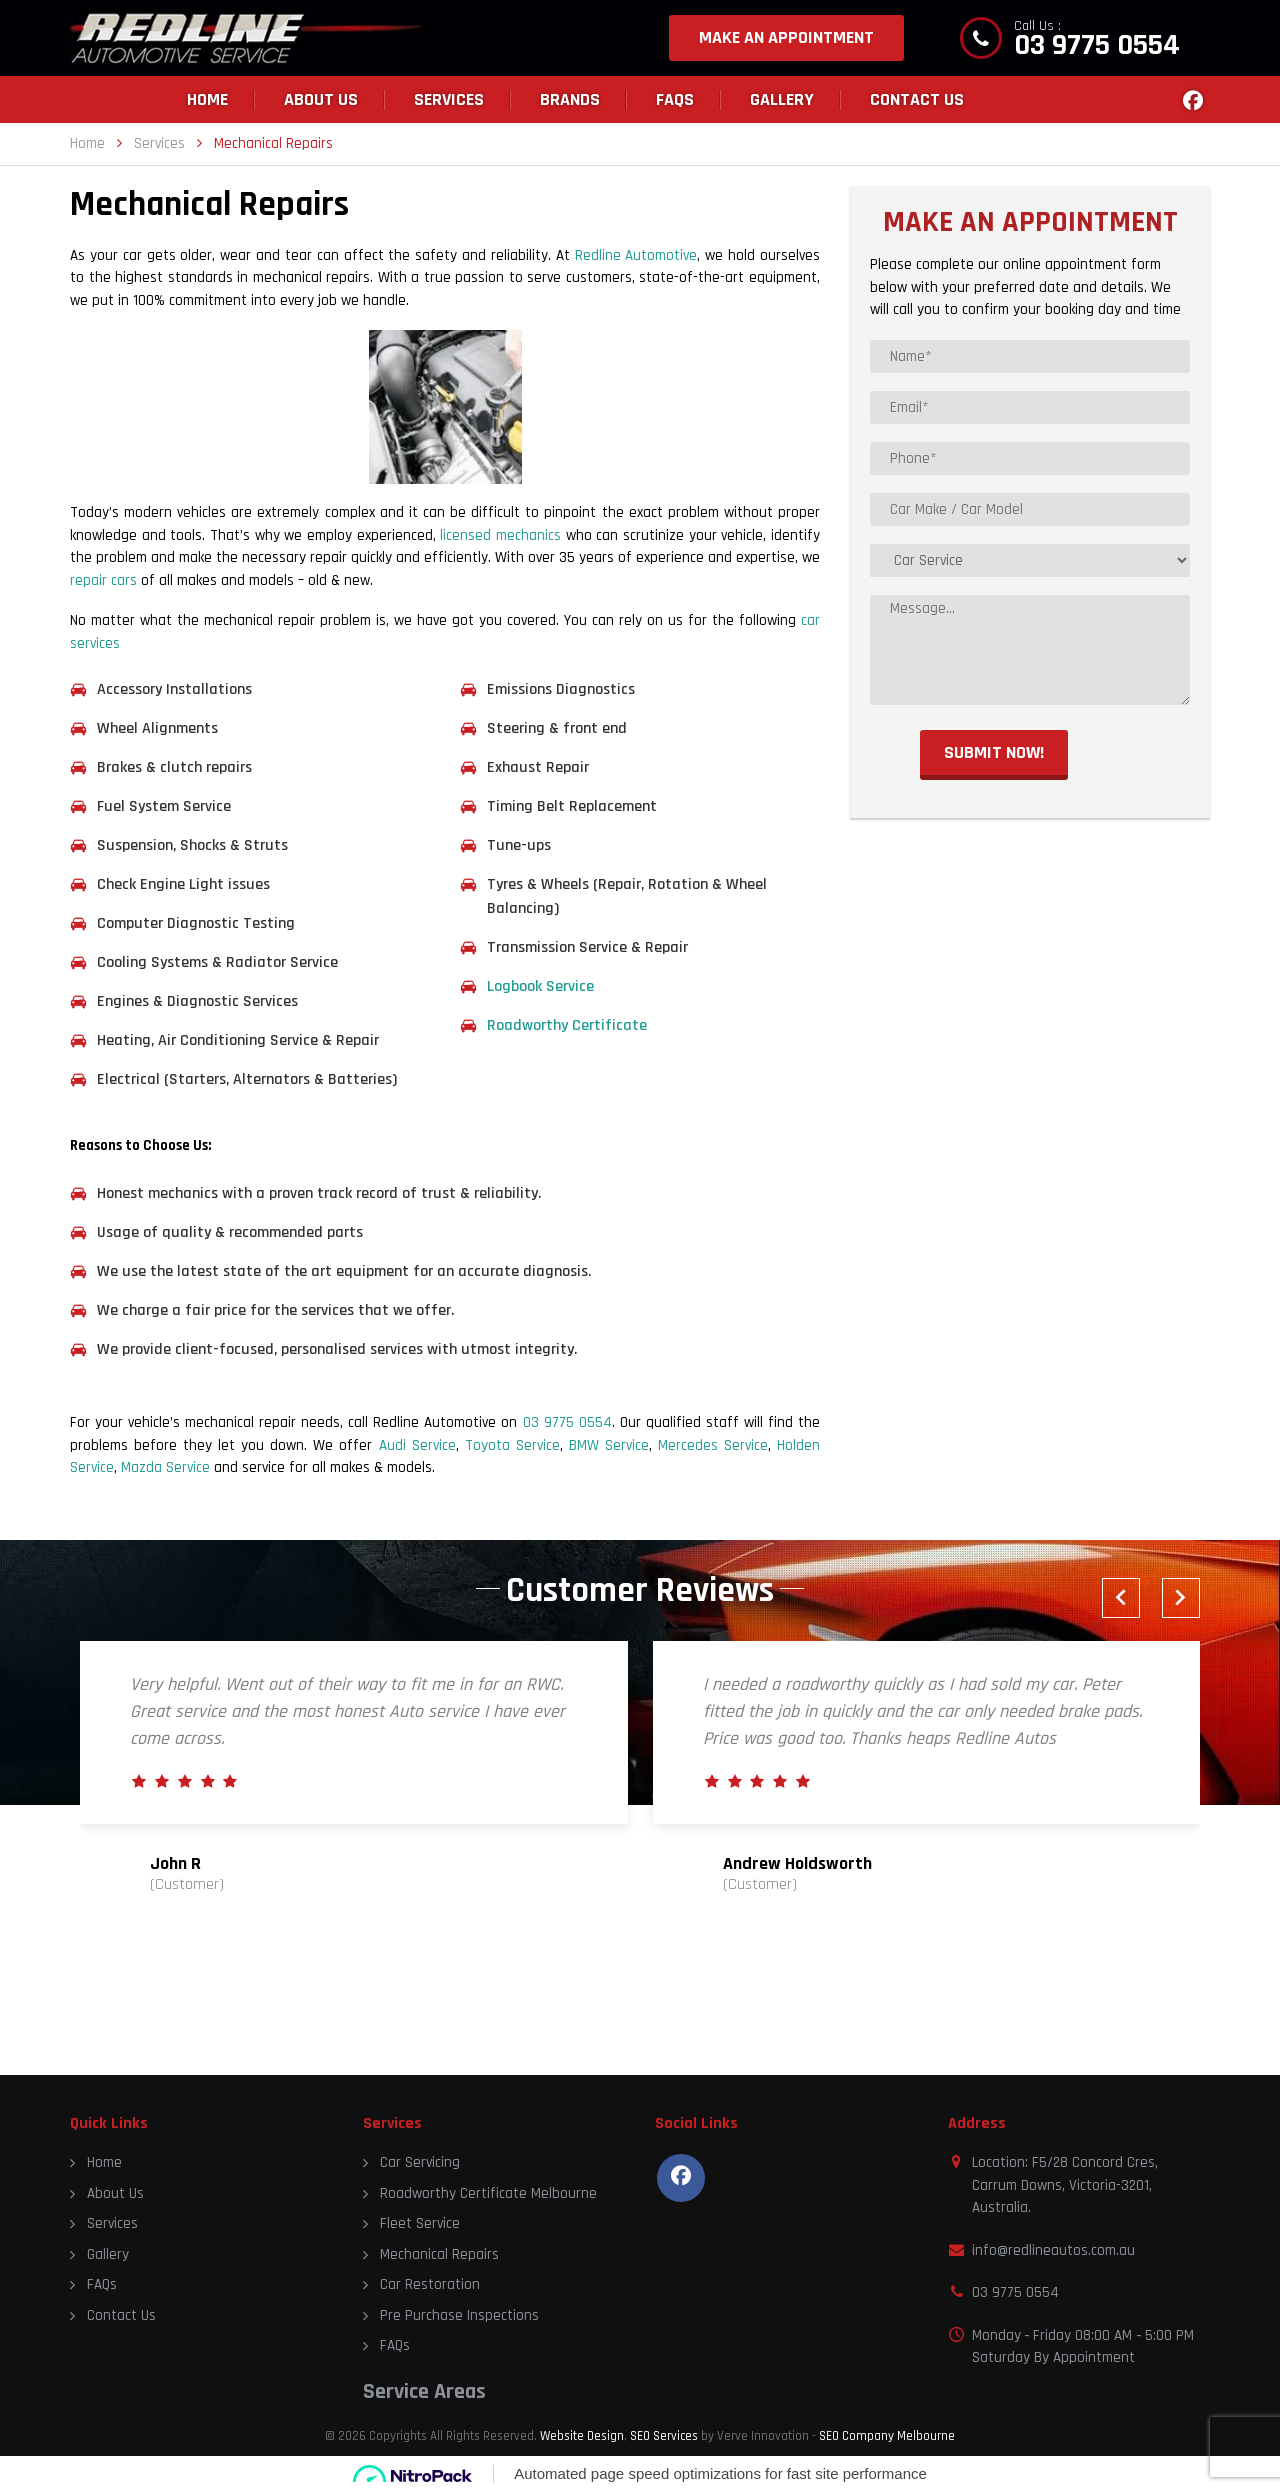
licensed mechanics (500, 535)
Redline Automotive (636, 255)
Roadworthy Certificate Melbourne (488, 2193)
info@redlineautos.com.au (1053, 2250)
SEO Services (664, 2436)
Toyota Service (512, 1445)
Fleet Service (420, 2223)
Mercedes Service (713, 1445)
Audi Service (417, 1445)
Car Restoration (430, 2284)
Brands (570, 99)
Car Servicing (420, 2162)
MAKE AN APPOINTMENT (786, 37)
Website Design (582, 2436)
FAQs (675, 99)
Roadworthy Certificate (567, 1025)
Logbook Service (542, 986)
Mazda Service (165, 1467)
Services (449, 99)
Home (207, 99)
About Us (321, 99)
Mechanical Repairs (439, 2254)
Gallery (782, 99)
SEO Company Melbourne (887, 2436)
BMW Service (609, 1445)
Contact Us (917, 99)
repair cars (103, 580)
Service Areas (424, 2392)
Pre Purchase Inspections (459, 2315)
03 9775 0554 (1097, 45)
